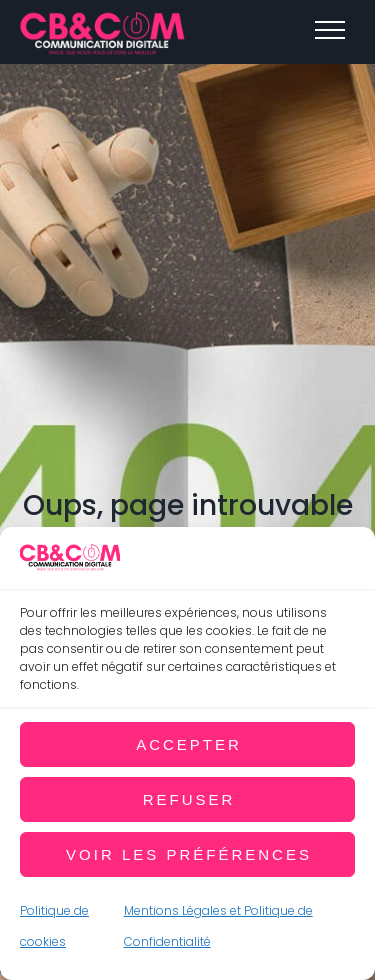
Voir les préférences (189, 854)
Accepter (189, 744)
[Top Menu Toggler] (330, 30)
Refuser (189, 799)
